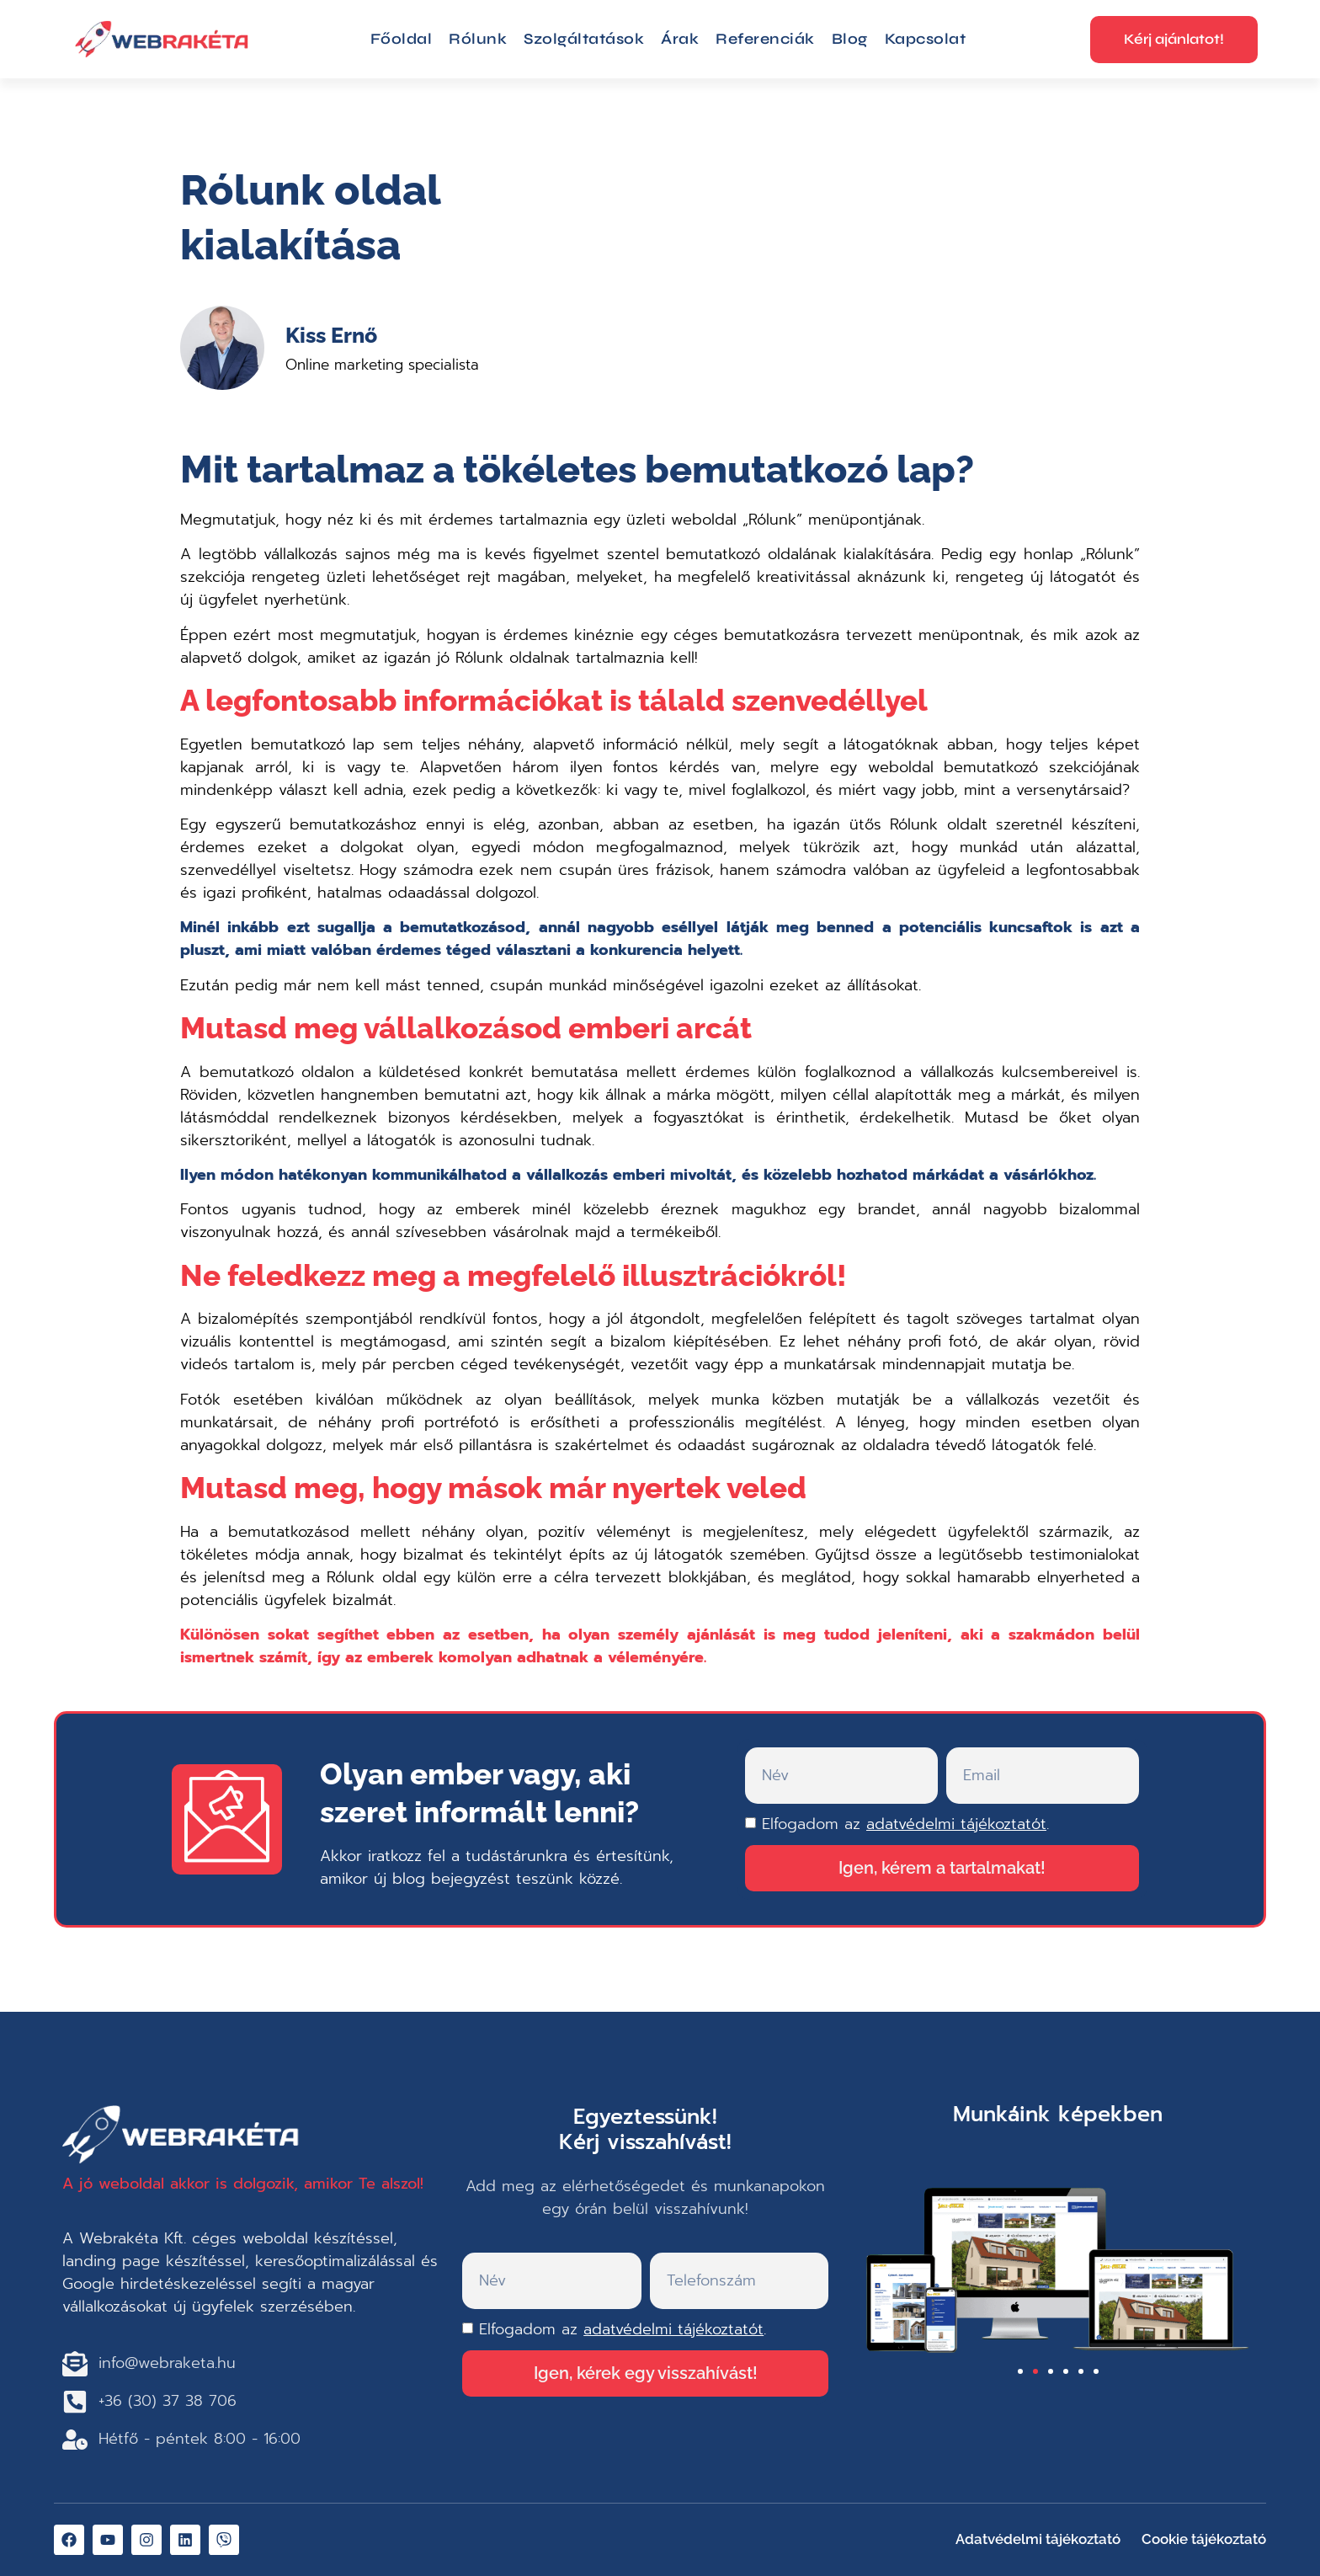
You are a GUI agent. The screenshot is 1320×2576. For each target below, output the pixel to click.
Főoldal (401, 38)
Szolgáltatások (584, 38)
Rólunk (478, 38)
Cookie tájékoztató (1204, 2539)
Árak (680, 38)
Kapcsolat (925, 38)
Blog (850, 38)
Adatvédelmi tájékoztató (1037, 2539)
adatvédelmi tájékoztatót (956, 1824)
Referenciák (765, 38)
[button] (1020, 2371)
